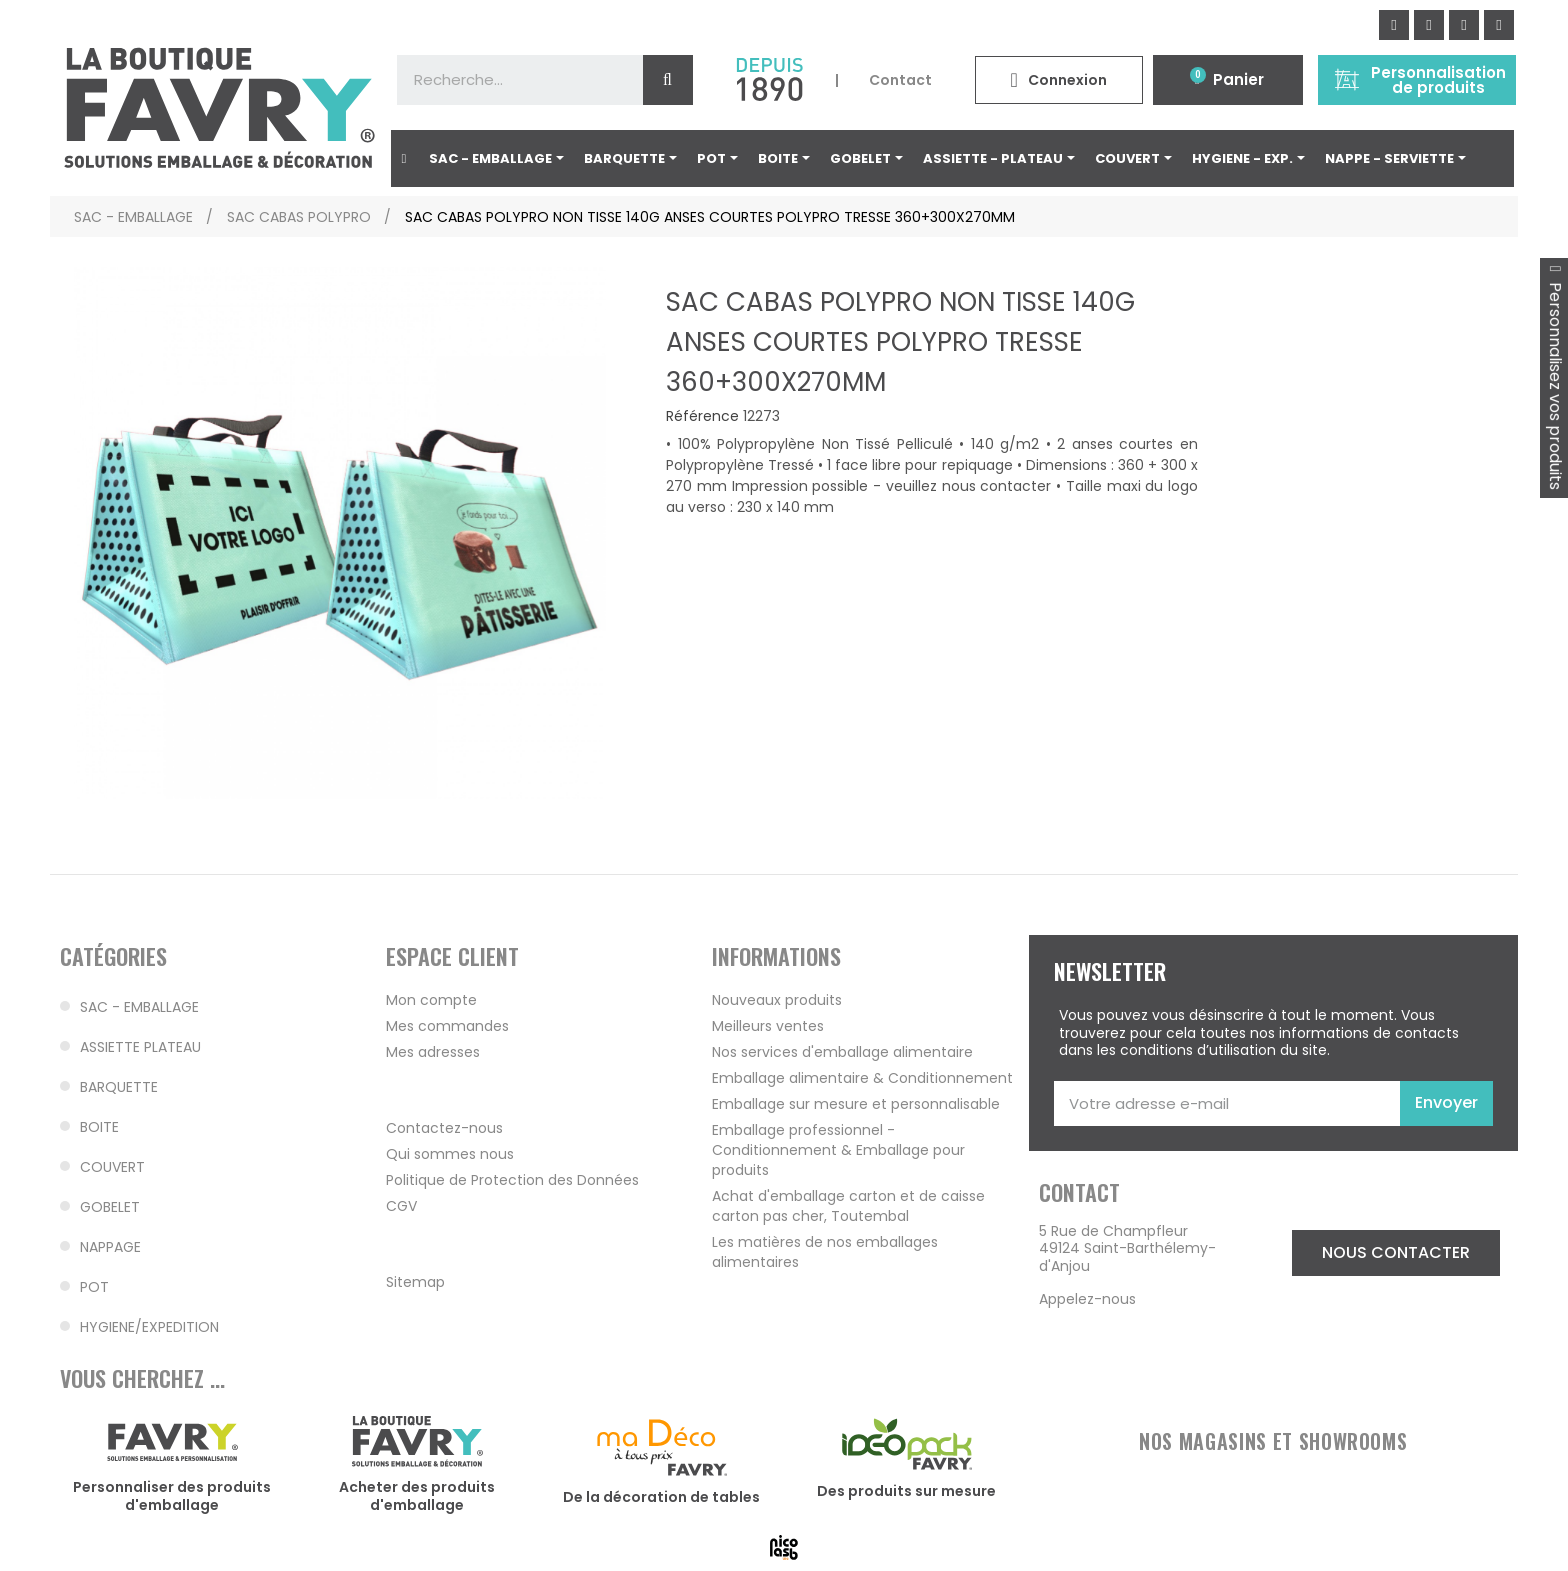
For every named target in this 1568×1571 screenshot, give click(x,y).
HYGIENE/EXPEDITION (149, 1327)
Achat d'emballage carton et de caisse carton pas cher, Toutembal (848, 1206)
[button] (1396, 1253)
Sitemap (415, 1282)
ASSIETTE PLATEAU (140, 1047)
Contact (900, 80)
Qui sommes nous (450, 1154)
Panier (1238, 79)
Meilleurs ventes (768, 1026)
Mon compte (431, 1000)
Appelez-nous (1087, 1299)
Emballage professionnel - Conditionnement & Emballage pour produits (838, 1150)
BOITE (99, 1127)
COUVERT (112, 1167)
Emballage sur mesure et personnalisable (856, 1104)
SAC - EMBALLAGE (139, 1007)
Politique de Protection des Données (512, 1180)
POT (94, 1287)
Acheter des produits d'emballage (417, 1496)
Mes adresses (433, 1052)
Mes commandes (447, 1026)
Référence (702, 417)
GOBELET (110, 1207)
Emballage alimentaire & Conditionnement (862, 1078)
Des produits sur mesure (906, 1491)
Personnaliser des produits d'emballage (172, 1496)
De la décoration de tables (661, 1497)
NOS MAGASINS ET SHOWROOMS (1273, 1441)
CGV (401, 1206)
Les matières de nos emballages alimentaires (825, 1252)
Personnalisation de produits (1438, 80)
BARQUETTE (119, 1087)
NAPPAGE (110, 1247)
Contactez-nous (444, 1128)
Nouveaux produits (777, 1000)
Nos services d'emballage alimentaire (842, 1052)
